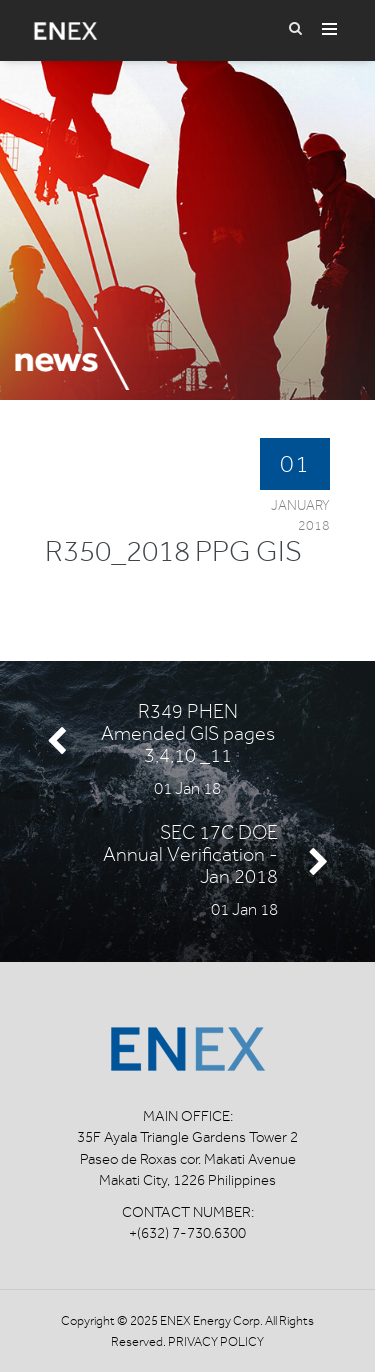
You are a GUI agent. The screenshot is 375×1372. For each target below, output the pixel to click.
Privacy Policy (216, 1341)
